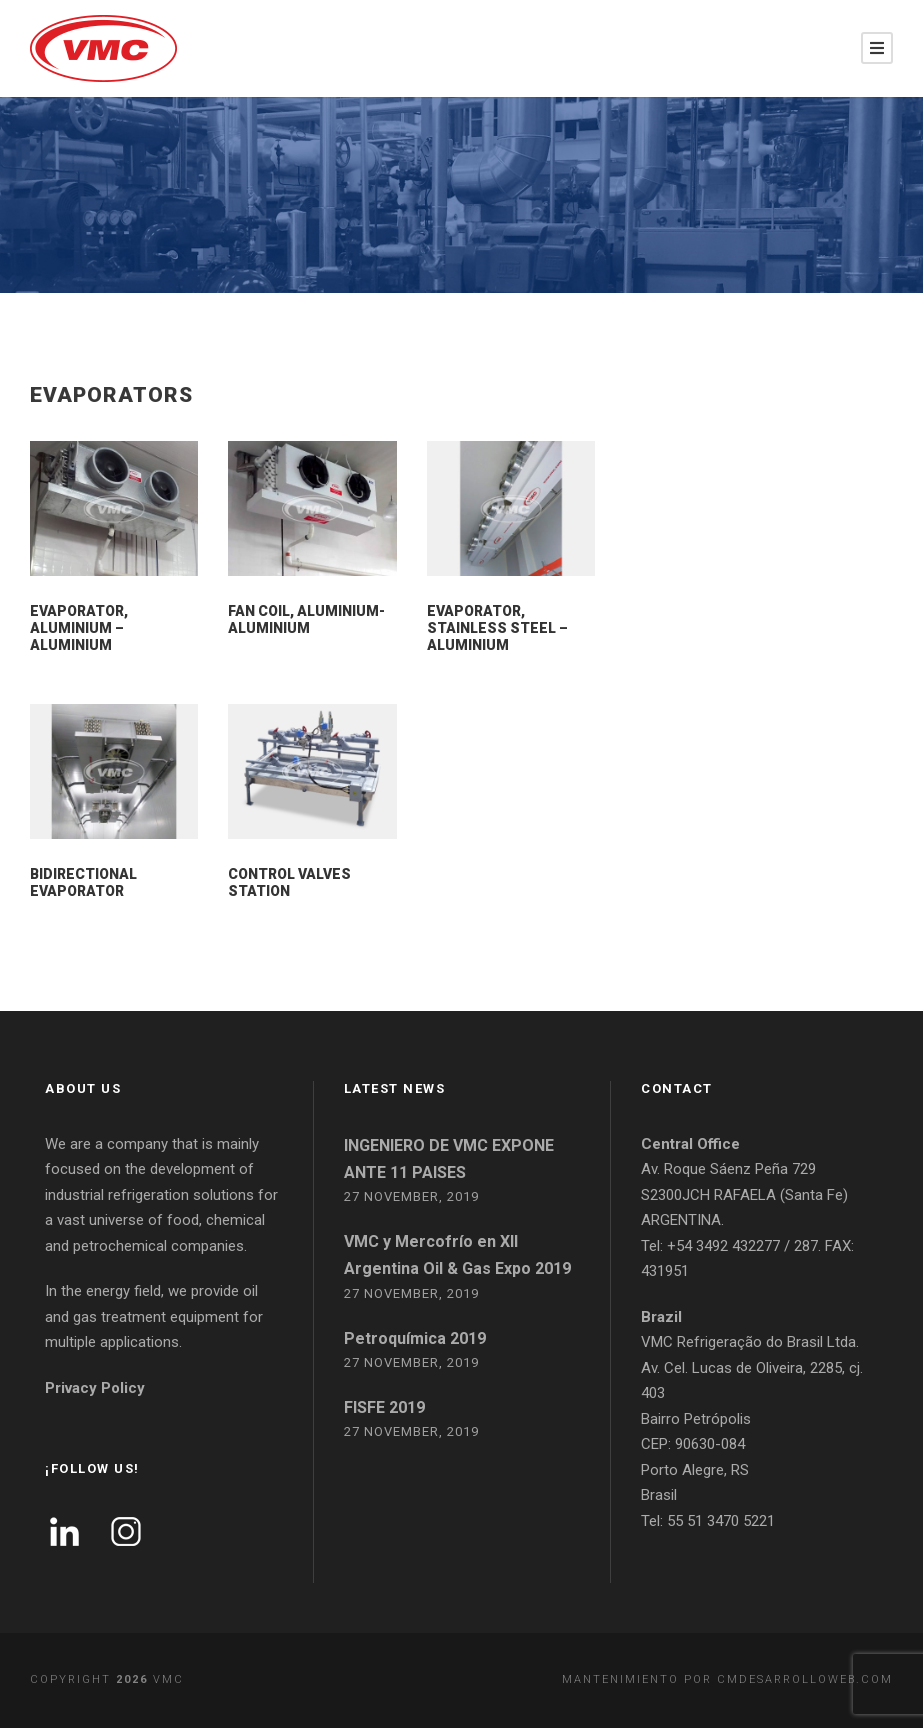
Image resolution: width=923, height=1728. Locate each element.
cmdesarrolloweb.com (805, 1679)
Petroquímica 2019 (415, 1338)
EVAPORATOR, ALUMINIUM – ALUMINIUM (79, 628)
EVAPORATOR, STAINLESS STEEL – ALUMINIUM (497, 628)
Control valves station (289, 882)
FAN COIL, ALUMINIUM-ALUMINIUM (306, 619)
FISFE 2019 (384, 1407)
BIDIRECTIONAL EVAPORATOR (83, 882)
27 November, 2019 (411, 1196)
